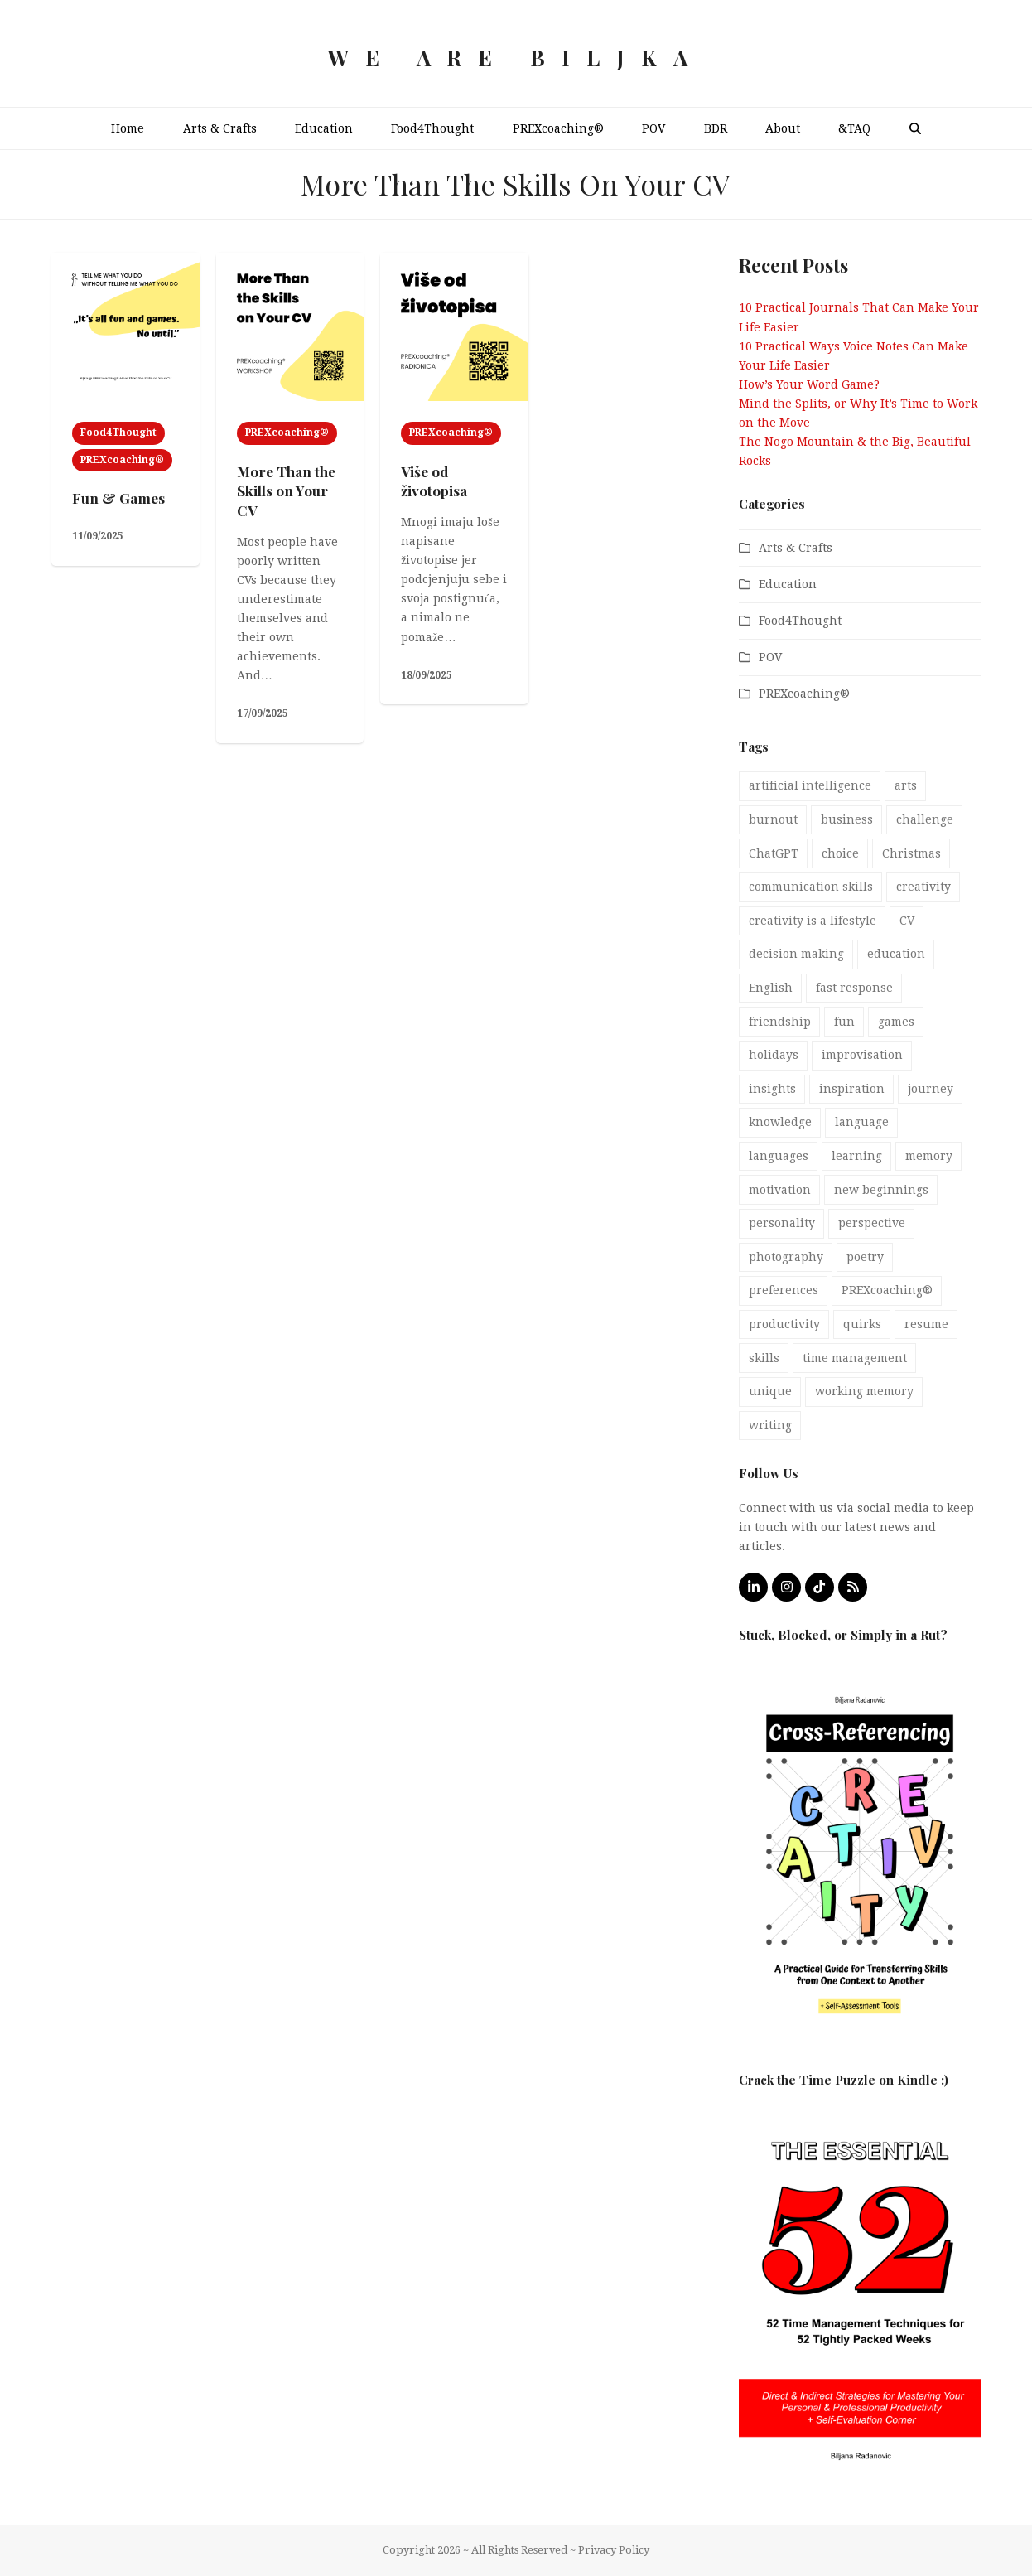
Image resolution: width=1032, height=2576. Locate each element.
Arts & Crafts (795, 547)
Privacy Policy (613, 2550)
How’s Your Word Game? (809, 384)
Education (788, 584)
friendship (780, 1021)
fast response (854, 987)
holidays (773, 1054)
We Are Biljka (516, 57)
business (847, 819)
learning (857, 1155)
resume (926, 1324)
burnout (773, 819)
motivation (780, 1189)
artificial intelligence (810, 785)
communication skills (811, 886)
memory (928, 1155)
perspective (871, 1223)
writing (770, 1425)
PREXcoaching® (122, 460)
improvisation (862, 1054)
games (896, 1021)
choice (840, 853)
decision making (796, 953)
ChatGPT (773, 853)
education (896, 953)
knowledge (780, 1122)
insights (772, 1088)
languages (778, 1155)
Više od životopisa (434, 481)
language (862, 1122)
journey (930, 1088)
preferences (783, 1290)
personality (782, 1223)
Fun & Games (118, 497)
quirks (862, 1324)
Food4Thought (118, 432)
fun (844, 1021)
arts (906, 785)
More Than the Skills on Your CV (286, 491)
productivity (784, 1324)
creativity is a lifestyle (812, 920)
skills (764, 1358)
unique (770, 1391)
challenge (924, 819)
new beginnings (881, 1189)
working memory (864, 1391)
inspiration (852, 1088)
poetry (865, 1257)
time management (855, 1358)
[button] (914, 128)
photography (786, 1257)
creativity (923, 886)
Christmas (911, 853)
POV (770, 657)
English (771, 987)
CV (906, 920)
